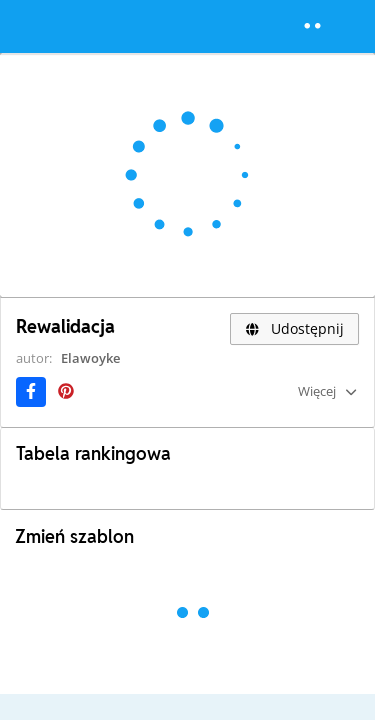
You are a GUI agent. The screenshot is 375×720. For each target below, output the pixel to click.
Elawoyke (90, 358)
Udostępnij (294, 328)
